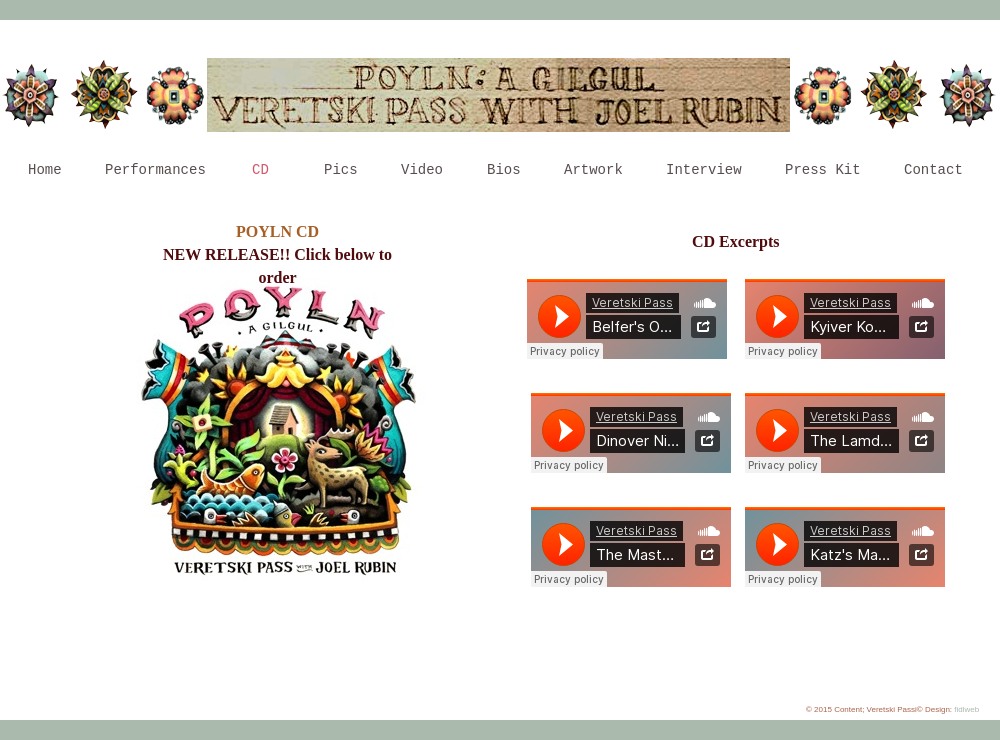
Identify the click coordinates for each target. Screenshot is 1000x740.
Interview (704, 170)
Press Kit (823, 170)
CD (260, 170)
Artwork (593, 170)
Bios (504, 170)
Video (422, 170)
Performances (155, 170)
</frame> (627, 319)
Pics (341, 170)
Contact (933, 170)
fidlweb (966, 709)
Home (45, 170)
